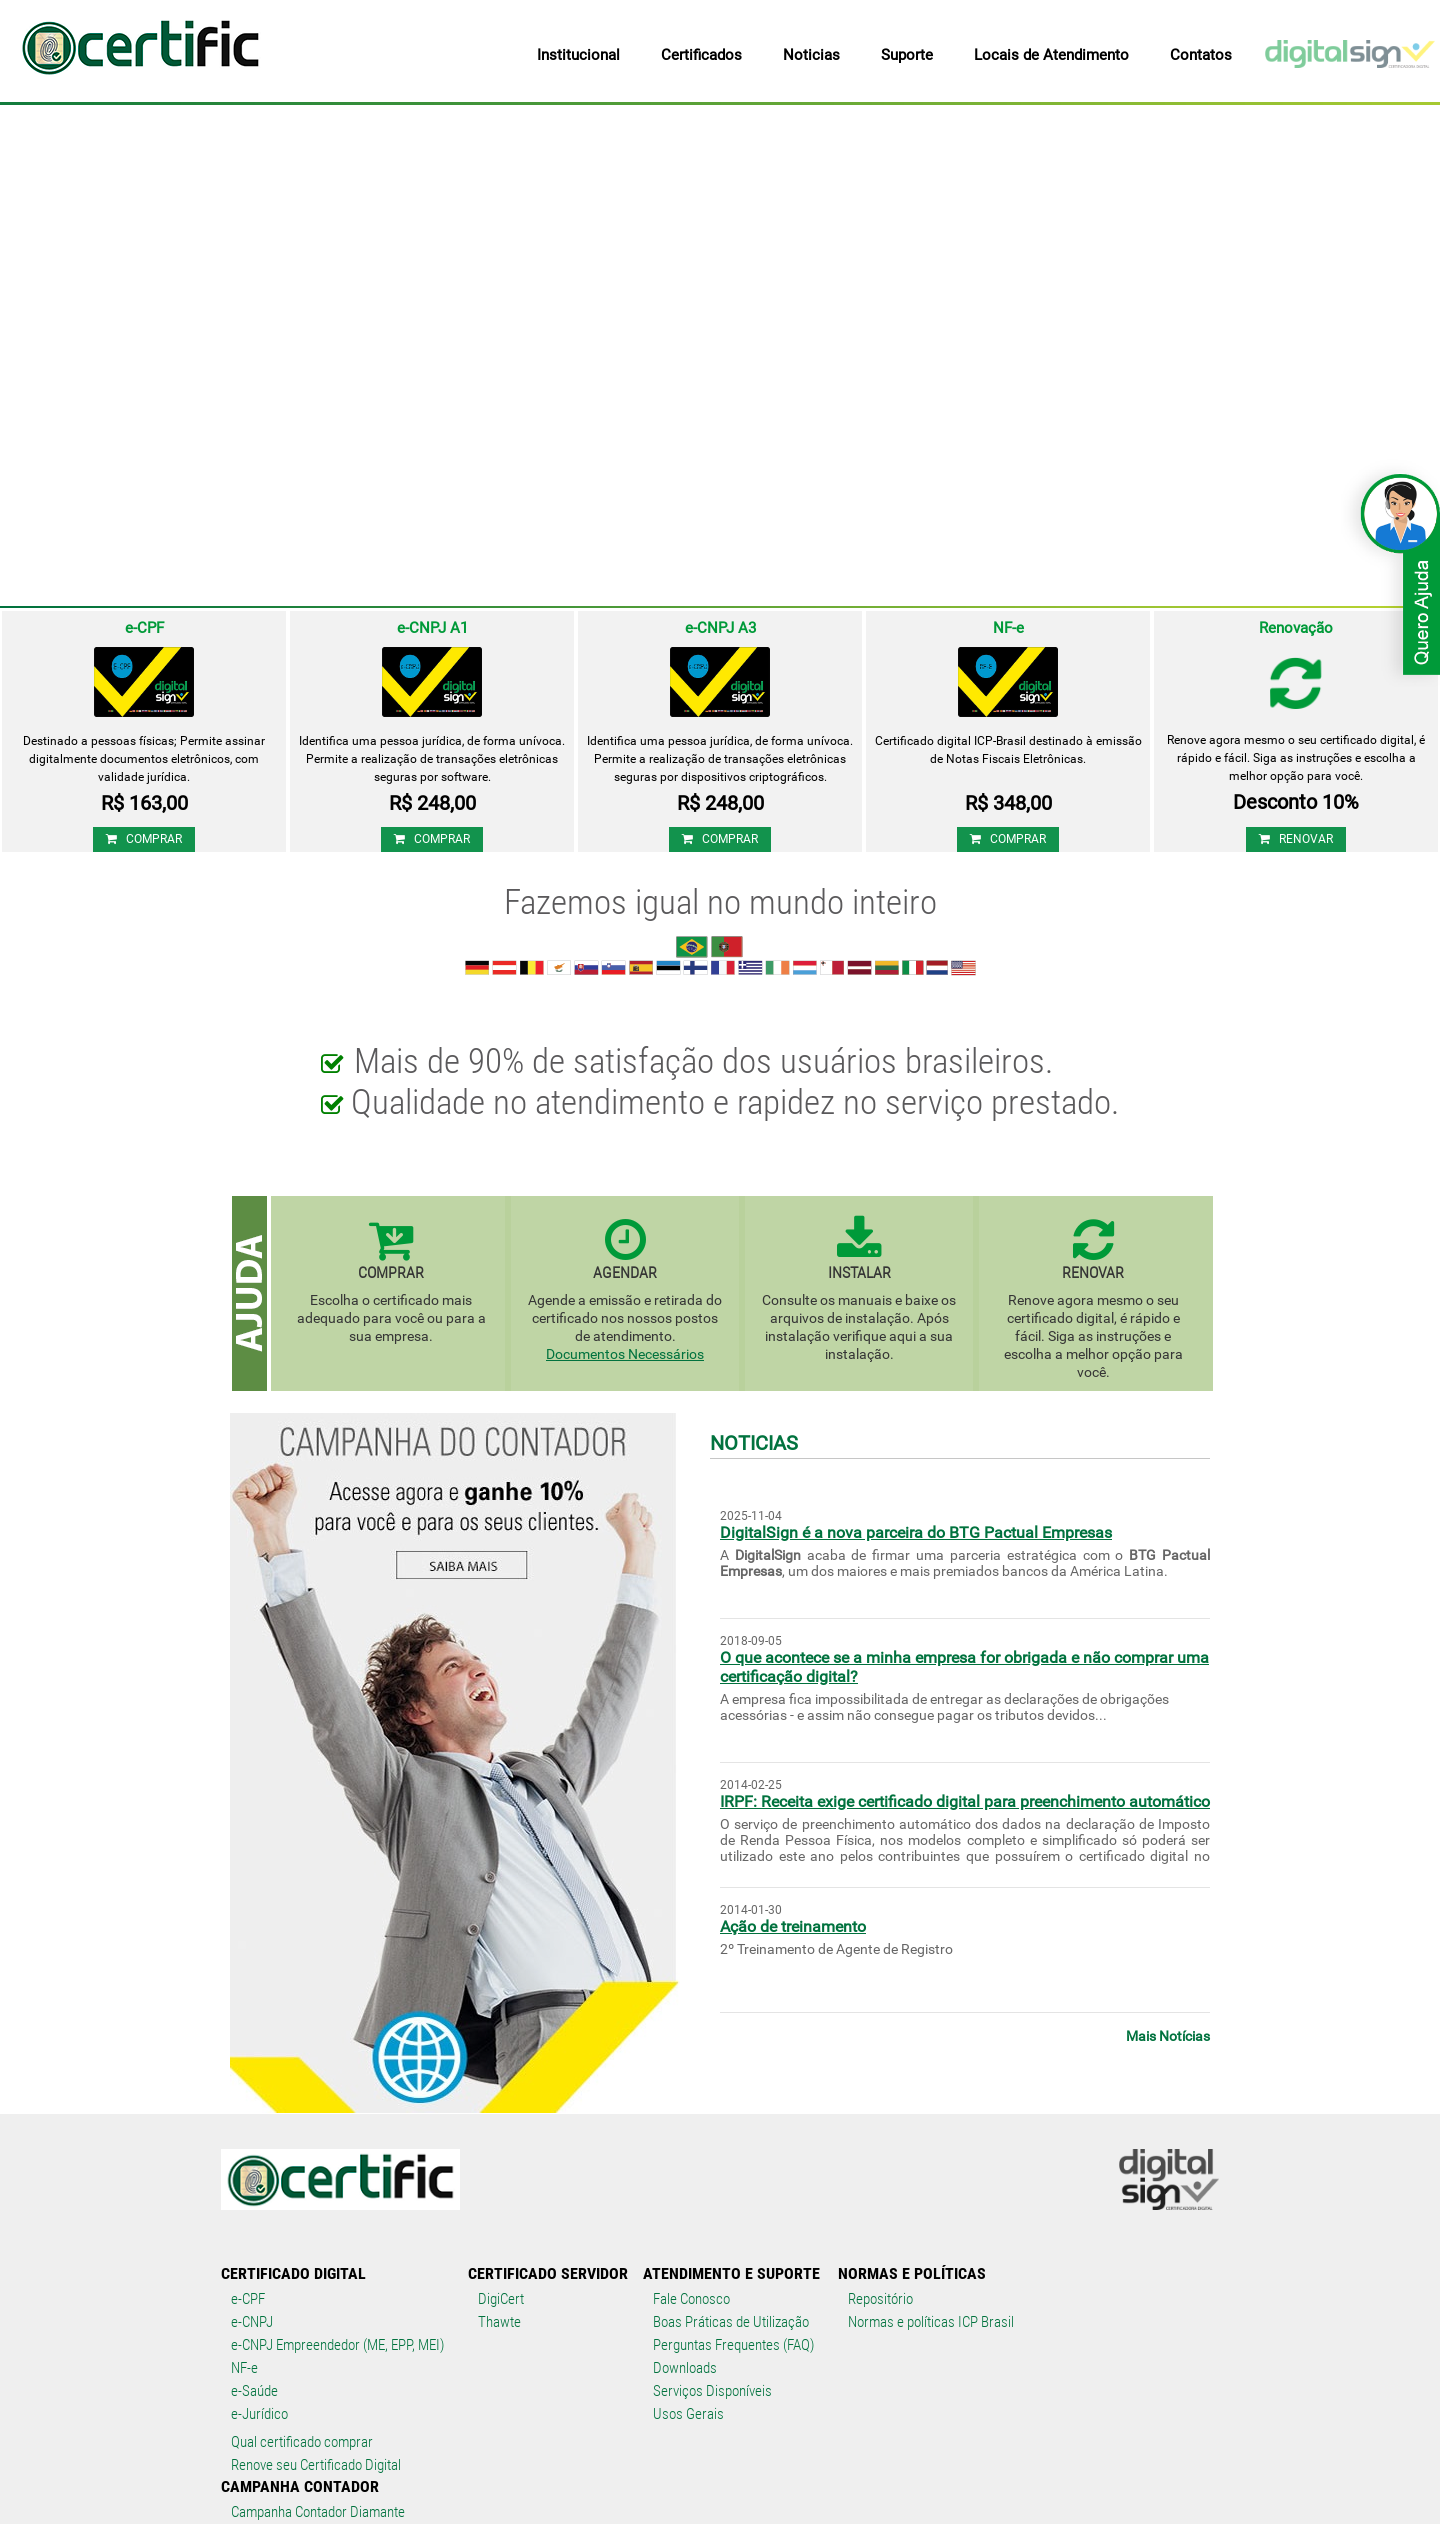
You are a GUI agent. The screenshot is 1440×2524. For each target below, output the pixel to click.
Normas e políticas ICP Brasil (931, 2322)
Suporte (907, 55)
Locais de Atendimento (1051, 55)
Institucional (578, 55)
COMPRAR (144, 839)
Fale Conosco (691, 2299)
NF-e (244, 2368)
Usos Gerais (688, 2414)
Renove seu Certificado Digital (316, 2465)
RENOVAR (1296, 839)
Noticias (811, 55)
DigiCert (501, 2299)
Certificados (701, 55)
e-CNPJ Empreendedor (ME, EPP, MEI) (337, 2345)
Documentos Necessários (625, 1354)
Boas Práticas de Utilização (731, 2322)
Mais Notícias (1168, 2036)
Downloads (685, 2368)
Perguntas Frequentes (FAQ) (733, 2345)
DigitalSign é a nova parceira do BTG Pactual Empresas (916, 1532)
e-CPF (248, 2299)
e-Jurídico (259, 2414)
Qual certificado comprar (302, 2442)
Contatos (1201, 55)
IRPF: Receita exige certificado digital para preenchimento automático (965, 1801)
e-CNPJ (252, 2322)
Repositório (880, 2299)
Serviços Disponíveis (712, 2391)
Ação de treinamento (793, 1926)
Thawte (499, 2322)
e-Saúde (254, 2391)
